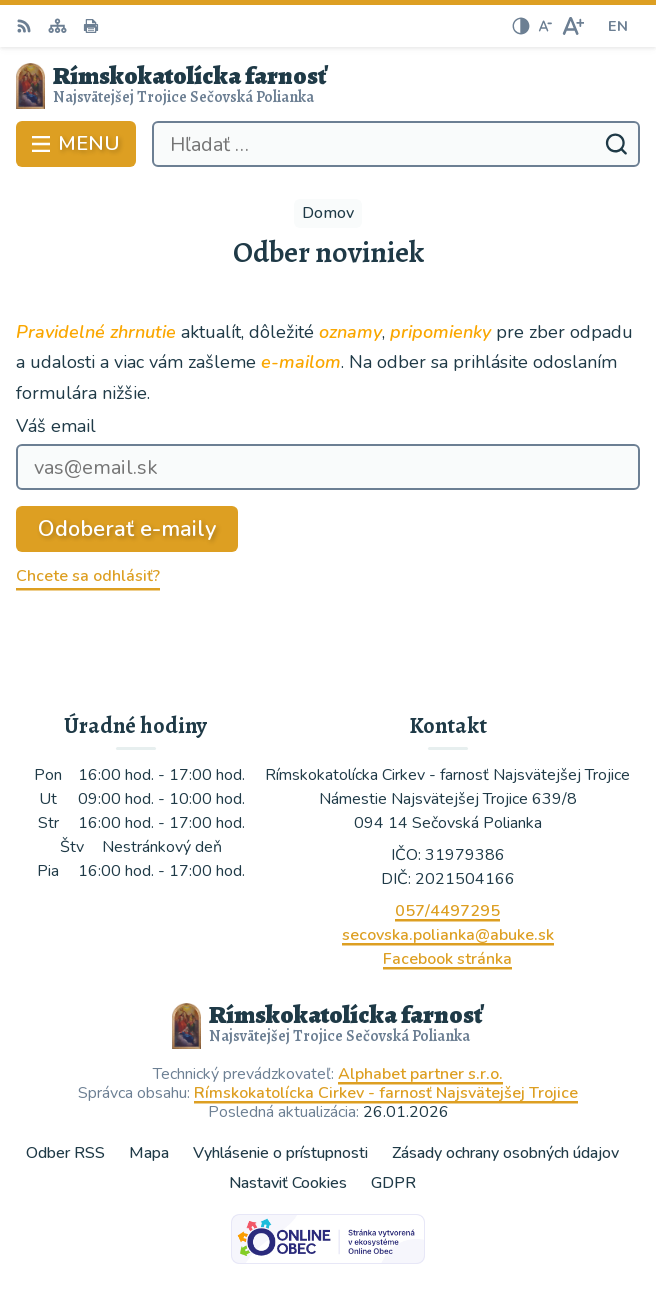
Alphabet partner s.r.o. (420, 1074)
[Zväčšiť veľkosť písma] (572, 26)
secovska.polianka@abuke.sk (448, 935)
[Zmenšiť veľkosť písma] (545, 26)
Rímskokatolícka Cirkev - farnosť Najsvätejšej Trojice (386, 1093)
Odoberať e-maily (127, 529)
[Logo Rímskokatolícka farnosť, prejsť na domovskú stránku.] (328, 86)
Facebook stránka (447, 959)
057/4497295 (447, 911)
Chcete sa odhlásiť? (88, 576)
